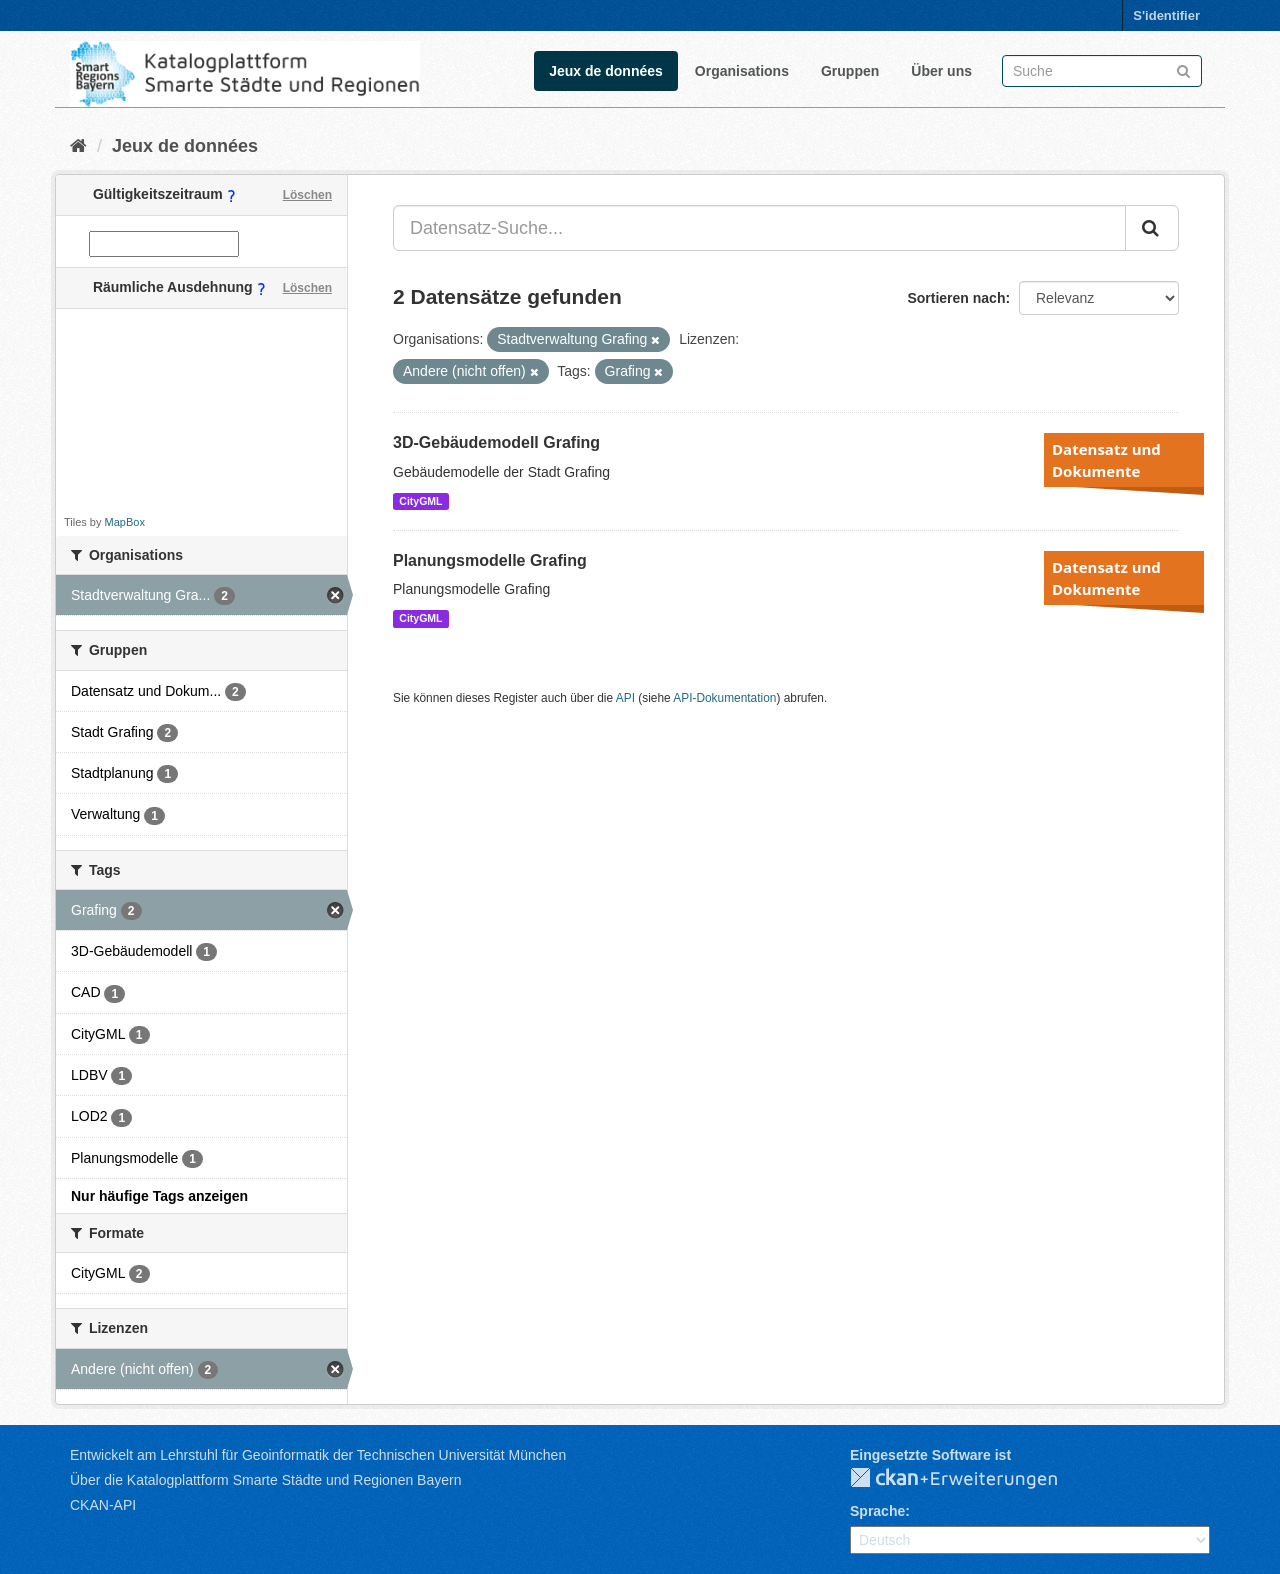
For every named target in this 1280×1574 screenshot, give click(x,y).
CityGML (420, 501)
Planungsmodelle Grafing (490, 560)
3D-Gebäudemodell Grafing (496, 442)
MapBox (125, 522)
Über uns (941, 71)
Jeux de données (606, 71)
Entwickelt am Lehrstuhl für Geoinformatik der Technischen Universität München (318, 1455)
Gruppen (850, 71)
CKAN (970, 1479)
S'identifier (1166, 15)
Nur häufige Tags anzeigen (159, 1196)
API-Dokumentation (724, 698)
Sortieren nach (956, 298)
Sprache (877, 1511)
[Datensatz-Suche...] (759, 228)
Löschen (307, 195)
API (625, 698)
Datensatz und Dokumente (1106, 460)
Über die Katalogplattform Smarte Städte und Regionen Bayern (265, 1480)
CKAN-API (103, 1505)
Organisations (742, 71)
